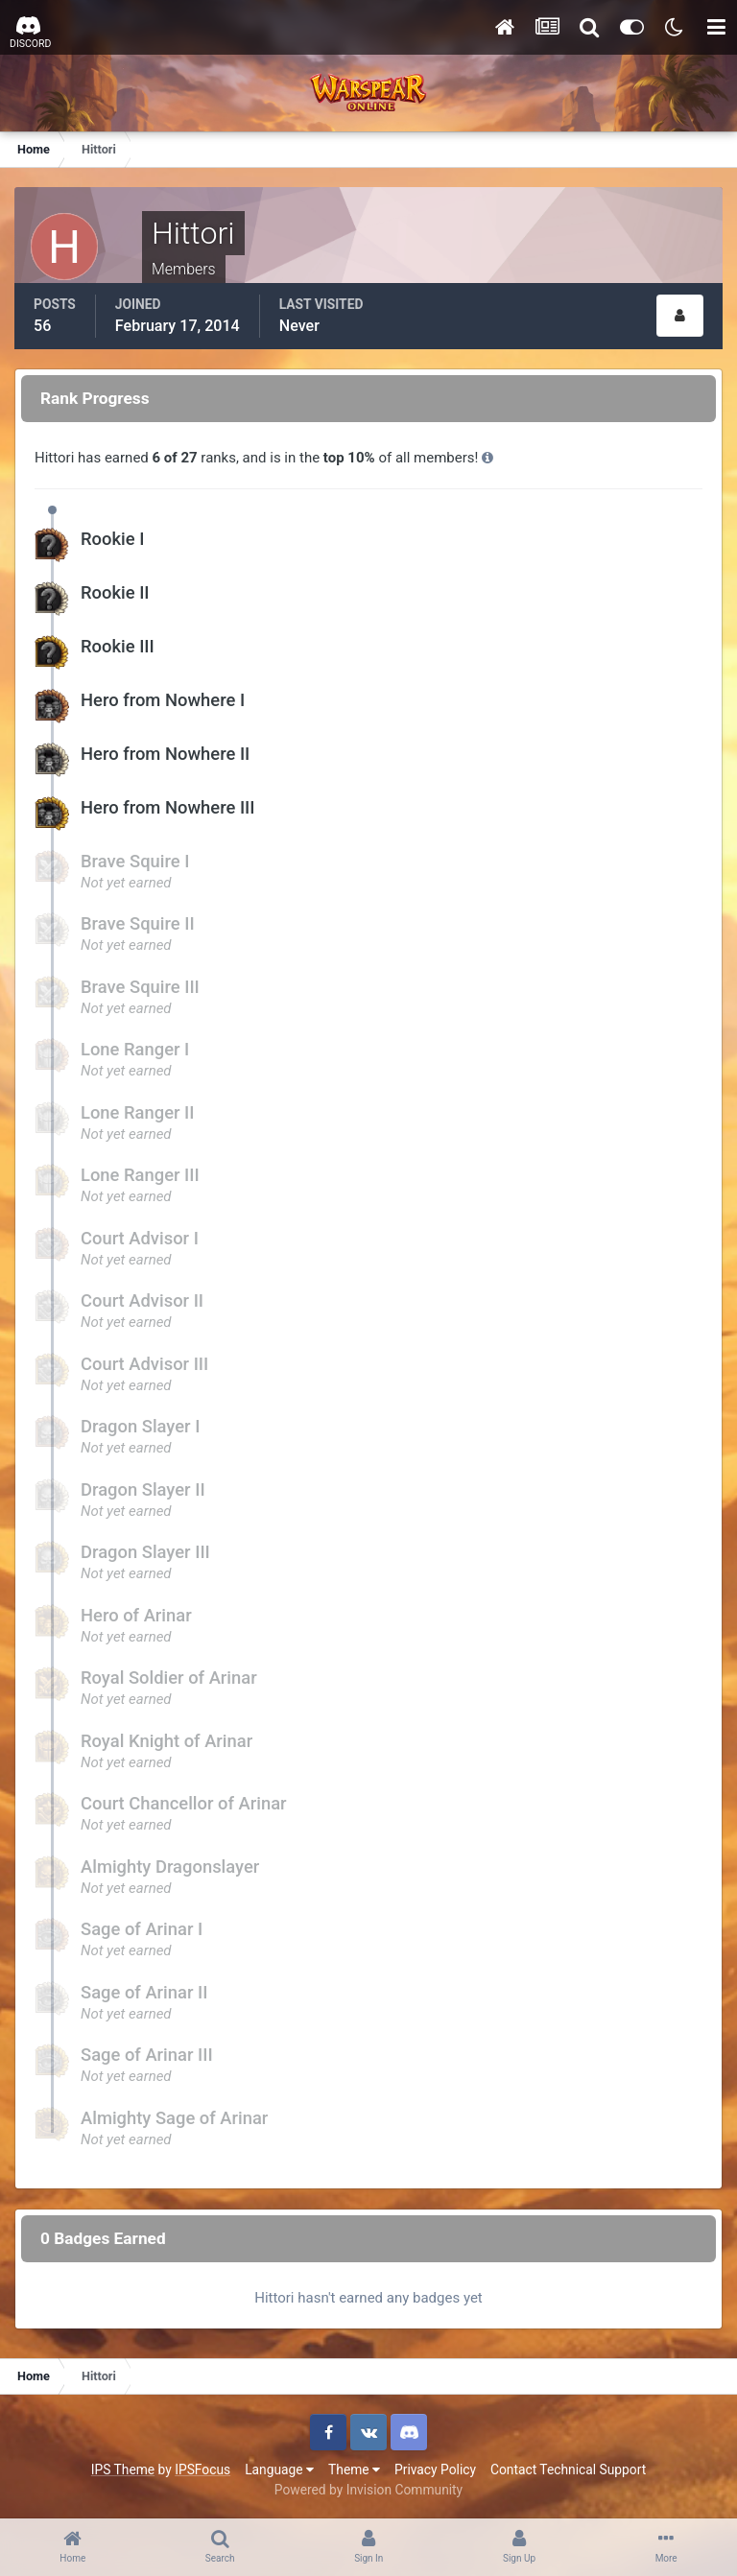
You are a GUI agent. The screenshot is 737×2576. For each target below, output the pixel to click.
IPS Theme (123, 2469)
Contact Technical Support (568, 2469)
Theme (354, 2469)
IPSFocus (202, 2469)
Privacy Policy (435, 2469)
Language (279, 2469)
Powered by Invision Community (368, 2489)
